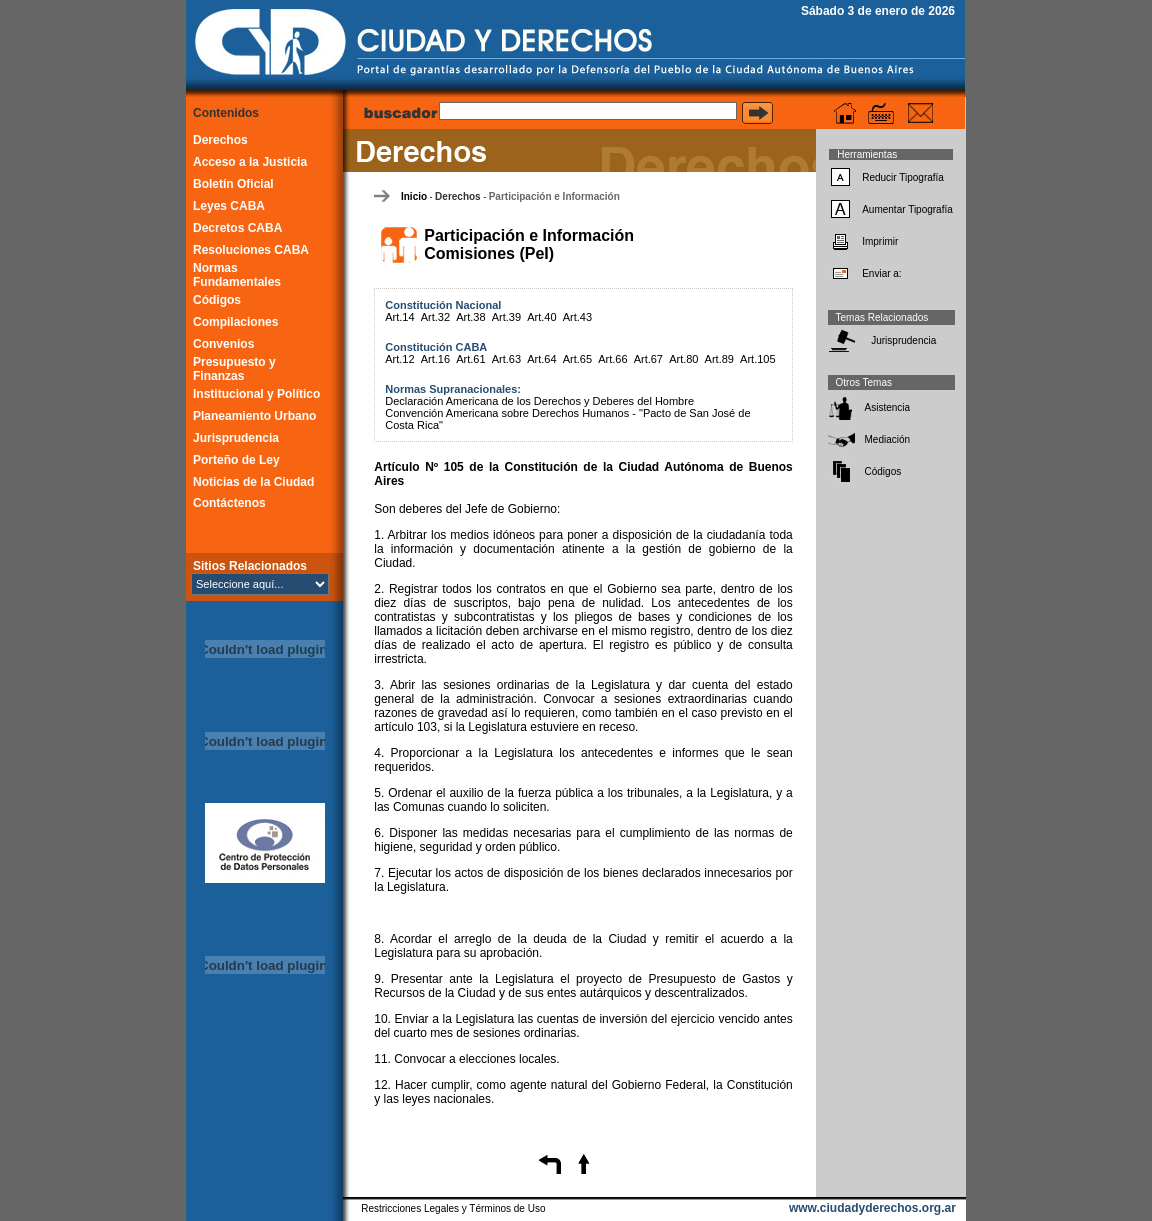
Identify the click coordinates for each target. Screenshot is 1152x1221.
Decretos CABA (237, 228)
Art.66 (612, 359)
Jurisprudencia (236, 438)
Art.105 (757, 359)
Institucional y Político (256, 394)
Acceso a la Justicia (250, 162)
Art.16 (435, 359)
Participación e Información (554, 196)
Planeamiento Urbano (254, 416)
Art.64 (541, 359)
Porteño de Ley (236, 460)
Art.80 (683, 359)
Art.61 (470, 359)
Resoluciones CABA (251, 250)
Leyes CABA (229, 206)
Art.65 (577, 359)
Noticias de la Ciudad (253, 482)
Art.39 (506, 317)
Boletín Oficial (233, 184)
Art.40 (541, 317)
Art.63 (506, 359)
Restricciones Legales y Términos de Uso (453, 1208)
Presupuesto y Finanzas (234, 369)
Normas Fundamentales (237, 275)
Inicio (414, 196)
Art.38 (470, 317)
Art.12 (399, 359)
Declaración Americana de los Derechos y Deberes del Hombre (539, 401)
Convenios (223, 344)
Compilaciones (235, 322)
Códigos (217, 300)
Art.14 (399, 317)
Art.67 (648, 359)
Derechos (220, 140)
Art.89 (719, 359)
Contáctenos (229, 503)
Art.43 (577, 317)
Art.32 (435, 317)
